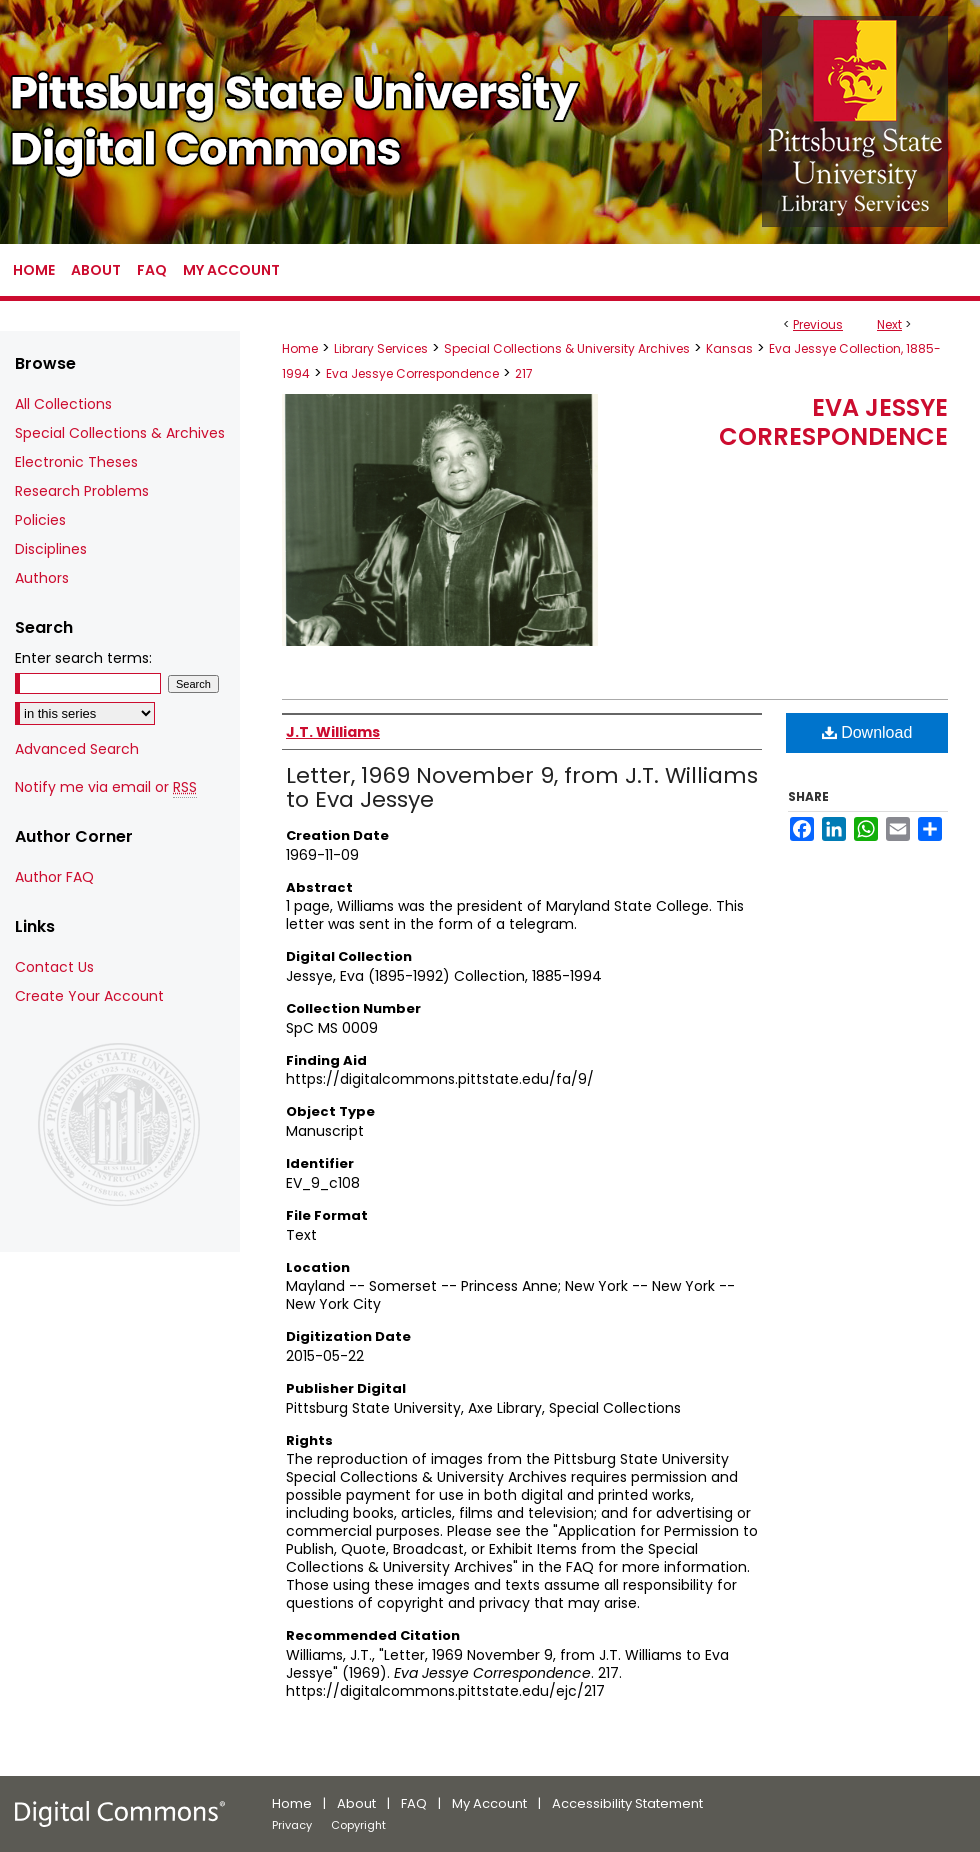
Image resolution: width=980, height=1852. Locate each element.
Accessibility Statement (627, 1803)
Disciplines (51, 549)
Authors (42, 578)
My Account (489, 1803)
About (356, 1803)
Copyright (358, 1825)
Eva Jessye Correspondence (412, 373)
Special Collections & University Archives (567, 348)
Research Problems (82, 491)
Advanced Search (77, 749)
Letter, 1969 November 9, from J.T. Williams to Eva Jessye (522, 787)
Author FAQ (54, 877)
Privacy (292, 1825)
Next (889, 324)
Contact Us (54, 967)
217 (524, 373)
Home (300, 348)
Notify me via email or (106, 787)
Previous (818, 324)
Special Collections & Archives (120, 433)
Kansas (729, 348)
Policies (40, 520)
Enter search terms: (83, 658)
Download (867, 732)
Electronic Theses (76, 462)
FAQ (414, 1803)
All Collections (63, 404)
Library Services (381, 348)
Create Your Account (89, 996)
